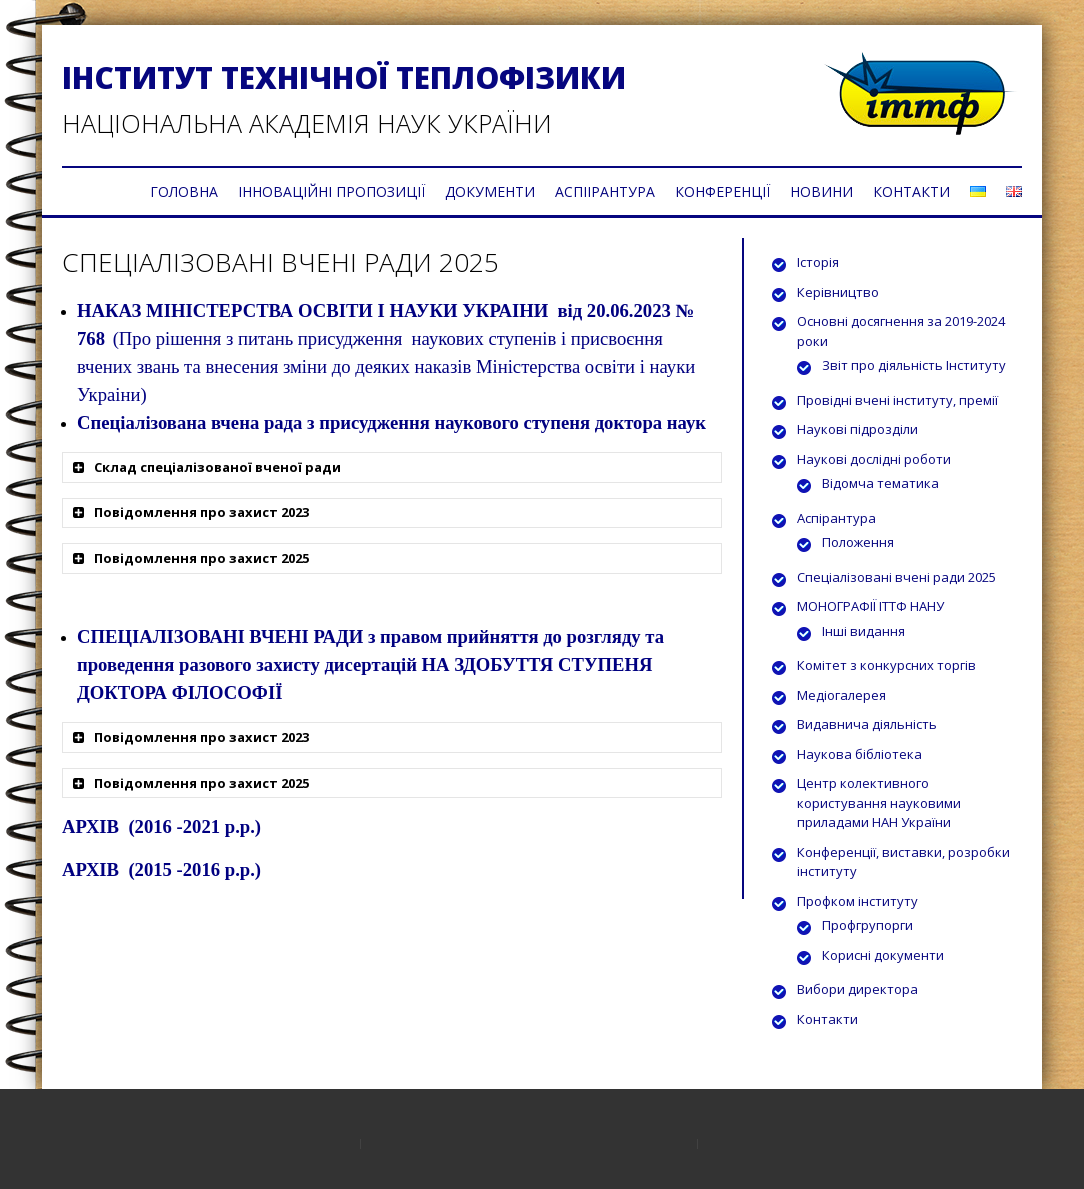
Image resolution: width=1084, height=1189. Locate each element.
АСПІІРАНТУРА (605, 191)
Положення (858, 542)
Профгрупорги (867, 925)
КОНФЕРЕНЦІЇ (722, 191)
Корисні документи (883, 955)
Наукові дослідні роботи (874, 459)
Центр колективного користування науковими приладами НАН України (879, 802)
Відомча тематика (880, 483)
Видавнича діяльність (867, 724)
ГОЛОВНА (184, 191)
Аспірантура (836, 518)
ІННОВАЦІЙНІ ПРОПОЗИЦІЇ (331, 191)
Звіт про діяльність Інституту (914, 365)
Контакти (827, 1019)
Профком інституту (857, 901)
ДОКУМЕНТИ (490, 191)
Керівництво (838, 292)
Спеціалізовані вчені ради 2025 (896, 577)
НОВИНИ (821, 191)
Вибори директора (857, 989)
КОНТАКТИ (911, 191)
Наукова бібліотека (859, 754)
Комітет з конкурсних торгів (886, 665)
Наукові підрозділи (857, 429)
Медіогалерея (841, 695)
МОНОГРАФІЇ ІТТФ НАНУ (870, 606)
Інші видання (863, 631)
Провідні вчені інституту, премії (897, 400)
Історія (818, 262)
